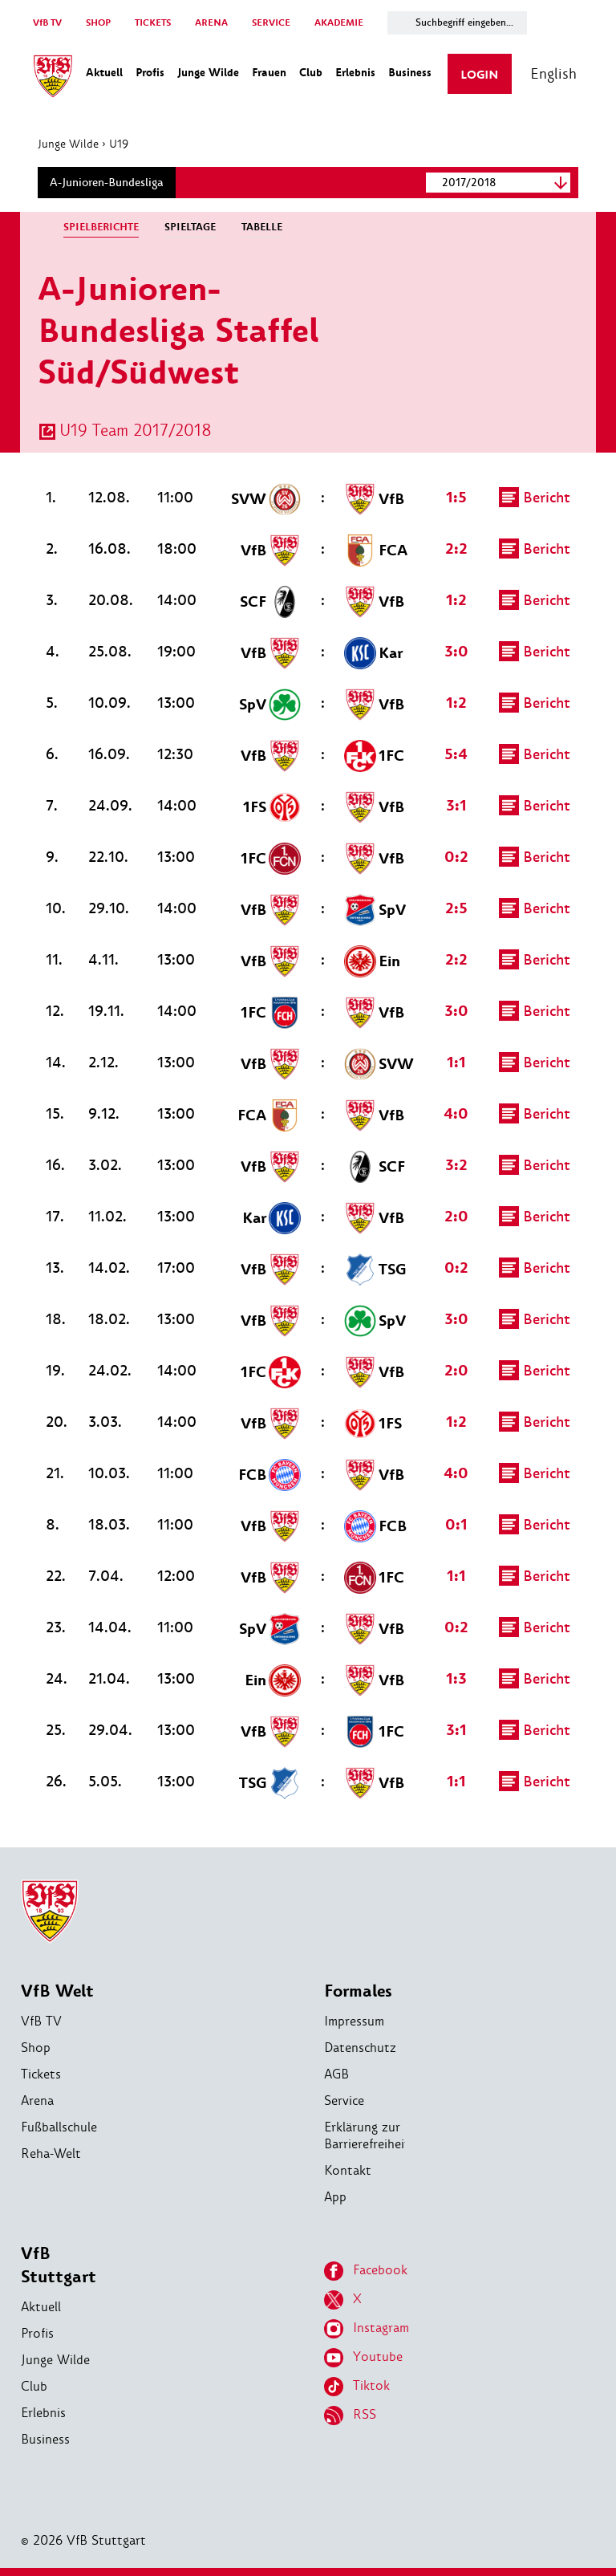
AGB (336, 2074)
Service (344, 2100)
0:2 (455, 857)
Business (45, 2439)
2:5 (455, 908)
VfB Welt (57, 1991)
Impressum (354, 2021)
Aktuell (41, 2306)
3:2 (455, 1165)
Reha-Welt (51, 2153)
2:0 (455, 1216)
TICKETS (153, 23)
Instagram (366, 2328)
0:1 (455, 1524)
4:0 (454, 1113)
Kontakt (347, 2170)
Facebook (365, 2271)
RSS (350, 2415)
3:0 (455, 651)
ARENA (211, 23)
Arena (37, 2100)
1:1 (454, 1062)
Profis (37, 2333)
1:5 (454, 497)
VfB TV (47, 23)
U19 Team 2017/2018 (139, 430)
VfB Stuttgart (58, 2265)
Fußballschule (59, 2127)
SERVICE (271, 23)
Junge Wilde (71, 143)
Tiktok (357, 2386)
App (335, 2196)
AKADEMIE (338, 23)
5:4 (454, 754)
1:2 (454, 600)
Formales (358, 1991)
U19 (122, 143)
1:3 (454, 1678)
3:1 (454, 805)
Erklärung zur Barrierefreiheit (367, 2135)
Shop (36, 2047)
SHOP (98, 23)
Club (34, 2386)
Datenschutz (360, 2047)
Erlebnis (43, 2412)
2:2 (455, 548)
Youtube (363, 2357)
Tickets (41, 2074)
